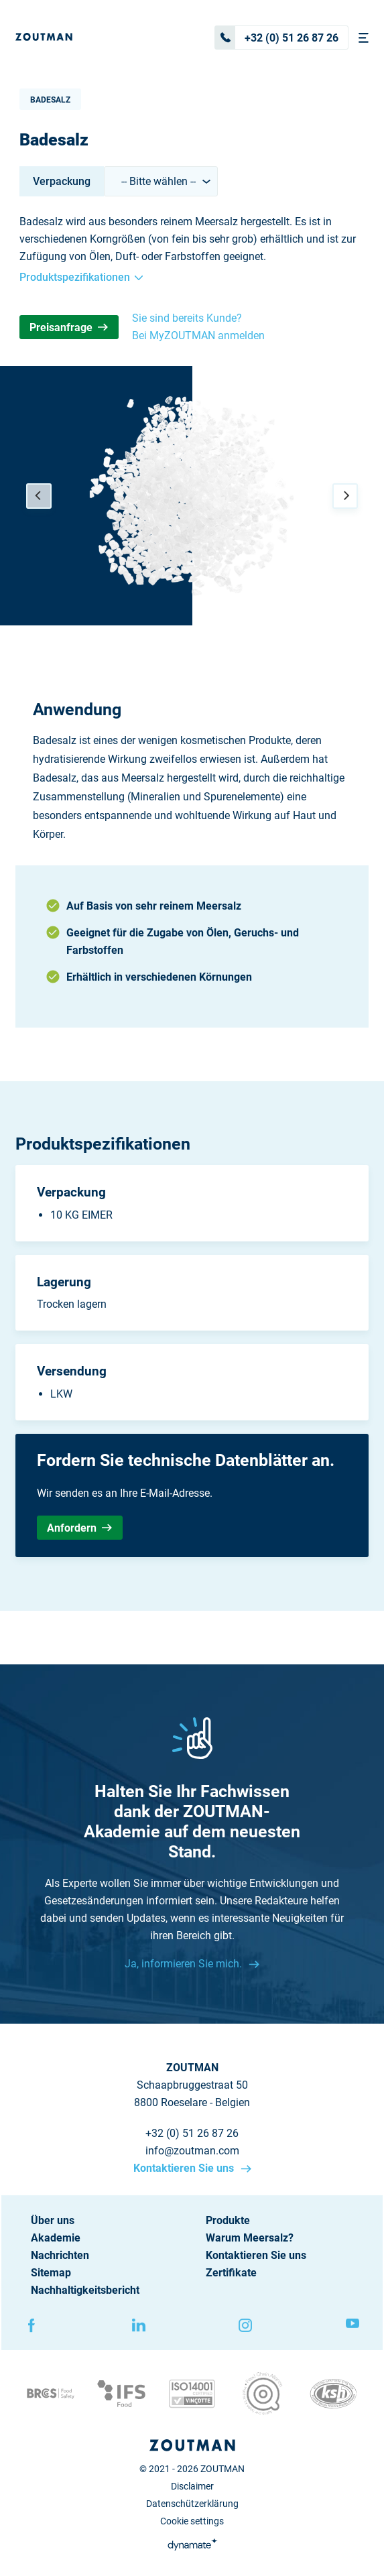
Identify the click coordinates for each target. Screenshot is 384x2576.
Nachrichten (60, 2255)
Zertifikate (231, 2272)
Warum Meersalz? (250, 2237)
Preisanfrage (68, 327)
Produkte (228, 2220)
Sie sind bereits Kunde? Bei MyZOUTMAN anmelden (198, 327)
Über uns (52, 2220)
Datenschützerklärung (192, 2503)
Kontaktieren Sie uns (185, 2168)
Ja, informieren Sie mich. (185, 1963)
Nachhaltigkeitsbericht (85, 2290)
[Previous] (39, 496)
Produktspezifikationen (81, 277)
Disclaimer (192, 2486)
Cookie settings (192, 2521)
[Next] (345, 496)
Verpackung (61, 181)
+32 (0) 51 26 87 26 (276, 37)
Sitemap (51, 2272)
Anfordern (79, 1528)
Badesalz (50, 100)
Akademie (55, 2237)
